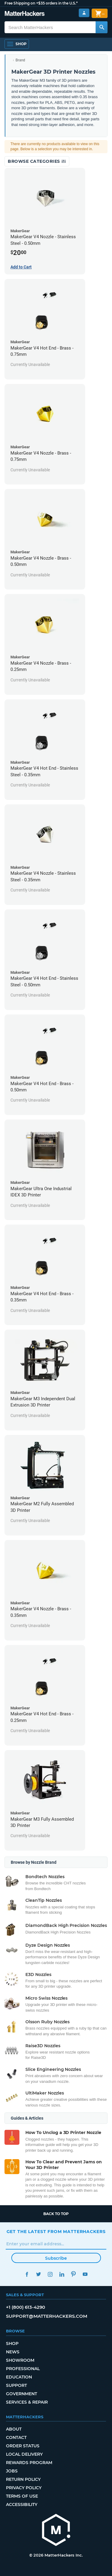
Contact (16, 2437)
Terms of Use (22, 2496)
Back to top (56, 2214)
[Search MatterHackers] (102, 27)
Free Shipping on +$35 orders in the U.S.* (41, 3)
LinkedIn (62, 2274)
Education (19, 2377)
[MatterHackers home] (56, 2530)
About (14, 2429)
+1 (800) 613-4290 (25, 2307)
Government (21, 2393)
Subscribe (56, 2258)
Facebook (27, 2274)
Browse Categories (37, 161)
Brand (20, 60)
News (12, 2352)
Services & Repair (27, 2402)
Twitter (38, 2274)
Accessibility (21, 2504)
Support (16, 2385)
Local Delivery (24, 2454)
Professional (23, 2368)
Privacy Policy (24, 2487)
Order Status (22, 2446)
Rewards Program (29, 2462)
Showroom (20, 2360)
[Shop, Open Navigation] (16, 44)
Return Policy (23, 2479)
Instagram (50, 2274)
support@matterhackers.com (46, 2316)
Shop (12, 2343)
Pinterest (73, 2274)
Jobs (12, 2471)
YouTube (85, 2274)
